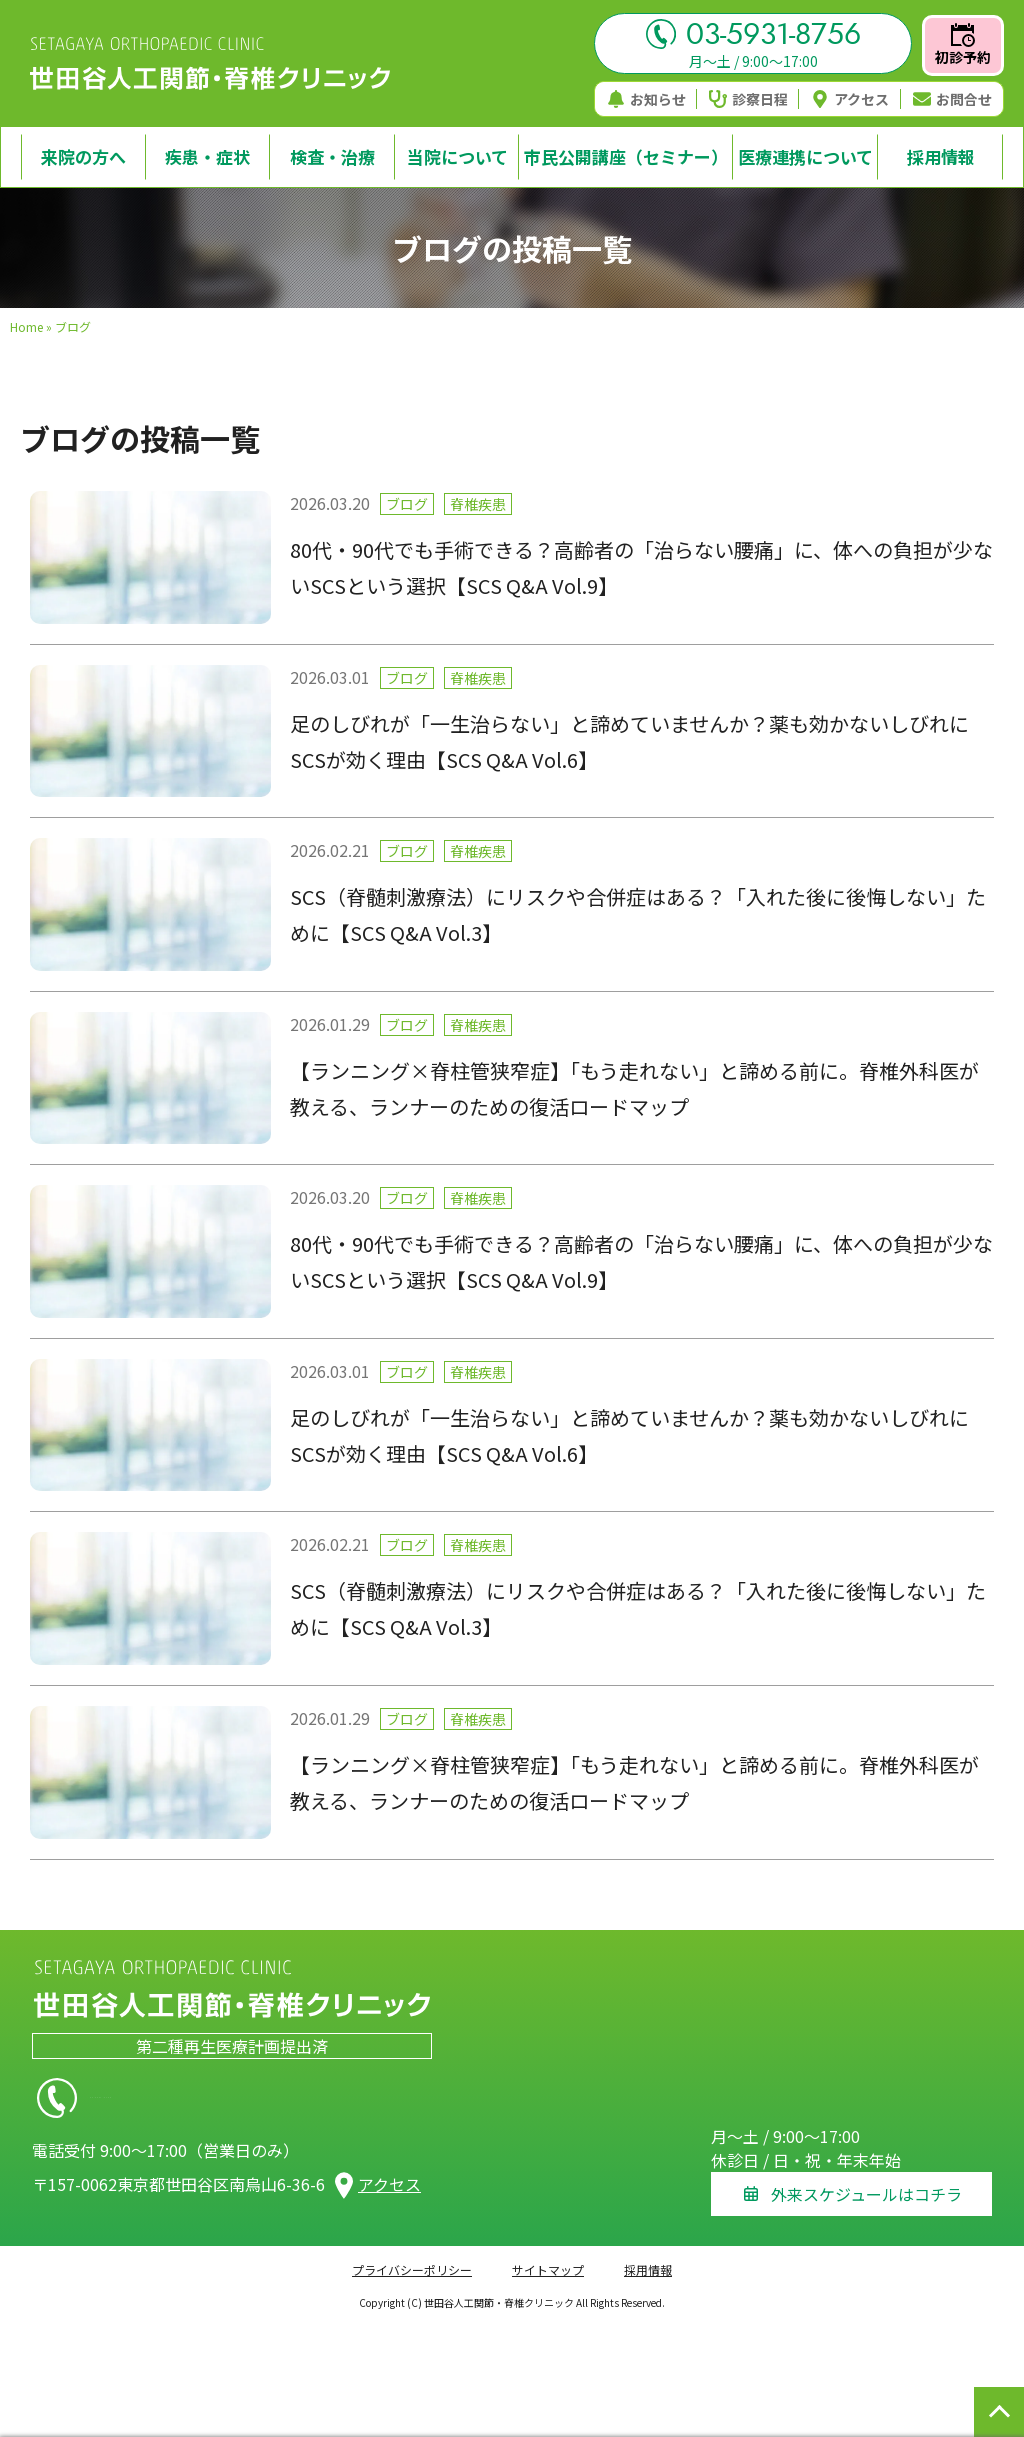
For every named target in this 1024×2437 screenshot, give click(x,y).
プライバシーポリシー (412, 2256)
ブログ (407, 504)
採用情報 (648, 2256)
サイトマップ (548, 2256)
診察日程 (748, 99)
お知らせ (646, 99)
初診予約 (963, 45)
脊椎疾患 (478, 504)
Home (26, 326)
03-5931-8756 (753, 34)
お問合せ (952, 99)
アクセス (850, 99)
